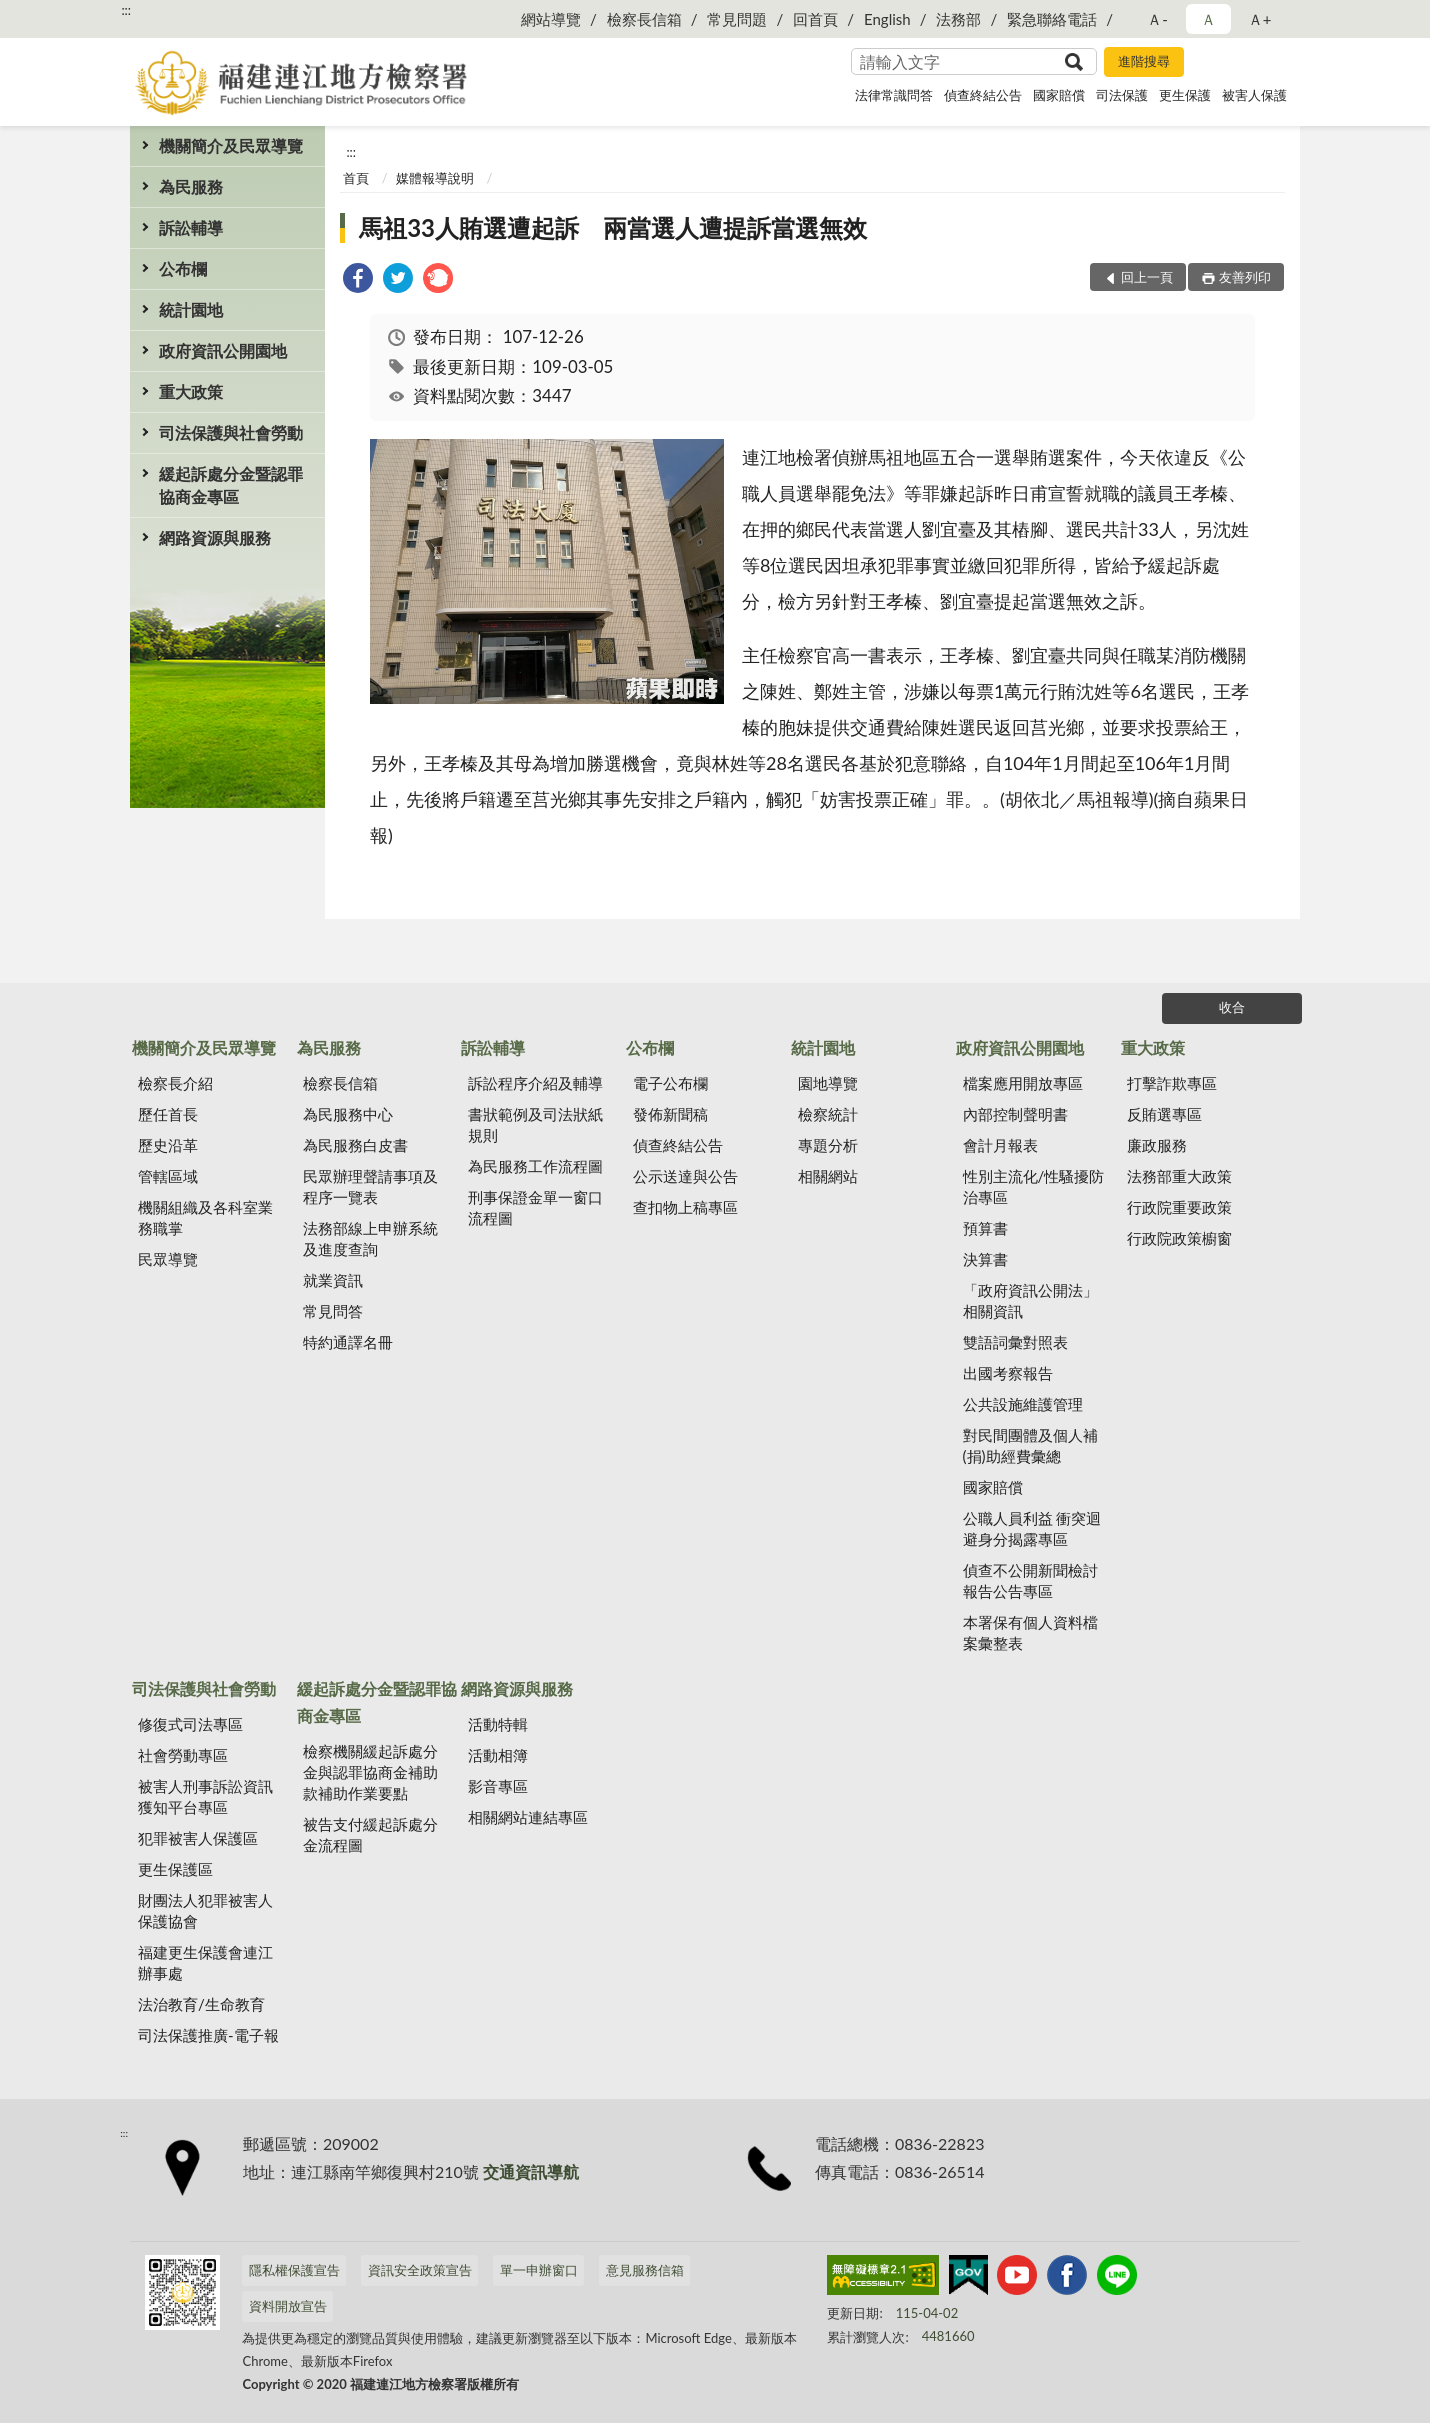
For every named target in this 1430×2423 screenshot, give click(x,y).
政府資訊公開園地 (223, 350)
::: (126, 10)
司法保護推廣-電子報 (208, 2035)
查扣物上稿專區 (685, 1207)
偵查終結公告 (983, 95)
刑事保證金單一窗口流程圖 (535, 1207)
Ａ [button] (1208, 19)
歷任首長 (168, 1114)
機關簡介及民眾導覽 (231, 145)
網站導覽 (551, 19)
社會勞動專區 (183, 1755)
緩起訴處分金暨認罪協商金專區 (231, 485)
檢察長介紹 (175, 1083)
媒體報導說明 (435, 178)
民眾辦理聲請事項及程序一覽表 (370, 1186)
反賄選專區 (1164, 1114)
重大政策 (191, 391)
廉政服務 (1157, 1145)
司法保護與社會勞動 (231, 432)
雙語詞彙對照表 (1015, 1342)
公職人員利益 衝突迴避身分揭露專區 (1032, 1528)
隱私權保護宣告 (294, 2270)
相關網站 (828, 1176)
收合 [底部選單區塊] (1232, 1007)
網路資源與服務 (215, 537)
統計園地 (191, 309)
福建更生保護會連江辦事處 (205, 1962)
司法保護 (1122, 95)
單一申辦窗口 (539, 2270)
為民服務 (191, 186)
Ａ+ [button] (1260, 19)
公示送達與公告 (685, 1176)
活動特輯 (498, 1724)
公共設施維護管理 (1023, 1404)
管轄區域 (168, 1176)
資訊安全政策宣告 (420, 2270)
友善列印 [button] (1245, 277)
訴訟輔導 (191, 227)
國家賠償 (1059, 95)
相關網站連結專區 (528, 1817)
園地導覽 (828, 1083)
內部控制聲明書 (1015, 1114)
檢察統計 (828, 1114)
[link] (358, 280)
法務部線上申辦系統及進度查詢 (370, 1238)
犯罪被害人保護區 (198, 1838)
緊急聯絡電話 (1052, 19)
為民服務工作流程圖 (535, 1166)
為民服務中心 (348, 1114)
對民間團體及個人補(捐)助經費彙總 (1030, 1445)
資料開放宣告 (288, 2306)
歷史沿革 (168, 1145)
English (887, 19)
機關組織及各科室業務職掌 (205, 1217)
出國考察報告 (1008, 1373)
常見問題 (737, 19)
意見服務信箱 (645, 2270)
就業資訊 (333, 1280)
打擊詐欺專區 (1172, 1083)
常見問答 (333, 1311)
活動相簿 (498, 1755)
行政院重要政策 (1179, 1207)
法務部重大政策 (1179, 1176)
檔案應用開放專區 (1023, 1083)
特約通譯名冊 (348, 1342)
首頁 (356, 178)
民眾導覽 (168, 1259)
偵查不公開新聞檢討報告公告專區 (1030, 1580)
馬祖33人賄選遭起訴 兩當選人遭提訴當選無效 (613, 227)
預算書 (985, 1228)
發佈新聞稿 (670, 1114)
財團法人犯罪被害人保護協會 (205, 1910)
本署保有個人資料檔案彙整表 (1030, 1632)
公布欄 (183, 268)
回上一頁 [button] (1147, 277)
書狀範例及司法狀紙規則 (535, 1124)
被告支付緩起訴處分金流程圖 (370, 1834)
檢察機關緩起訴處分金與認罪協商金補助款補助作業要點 (370, 1772)
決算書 (985, 1259)
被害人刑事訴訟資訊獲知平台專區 (205, 1796)
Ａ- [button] (1157, 19)
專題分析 (828, 1145)
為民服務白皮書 (355, 1145)
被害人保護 (1254, 95)
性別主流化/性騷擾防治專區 (1034, 1186)
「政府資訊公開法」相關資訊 (1030, 1300)
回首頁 (815, 19)
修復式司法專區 (190, 1724)
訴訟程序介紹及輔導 (535, 1083)
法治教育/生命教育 (201, 2004)
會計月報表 (1000, 1145)
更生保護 (1185, 95)
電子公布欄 (670, 1083)
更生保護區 (175, 1869)
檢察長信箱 (644, 19)
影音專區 (498, 1786)
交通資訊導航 (531, 2171)
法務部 (958, 19)
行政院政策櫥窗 (1179, 1238)
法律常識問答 (894, 95)
